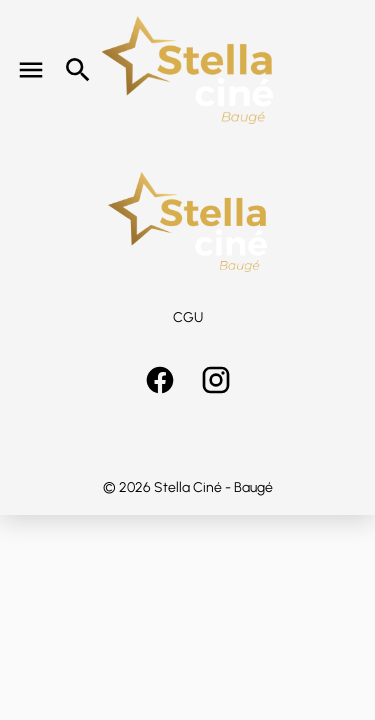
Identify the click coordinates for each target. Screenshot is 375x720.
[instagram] (216, 380)
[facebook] (160, 380)
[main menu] (31, 70)
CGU (188, 317)
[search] (78, 70)
